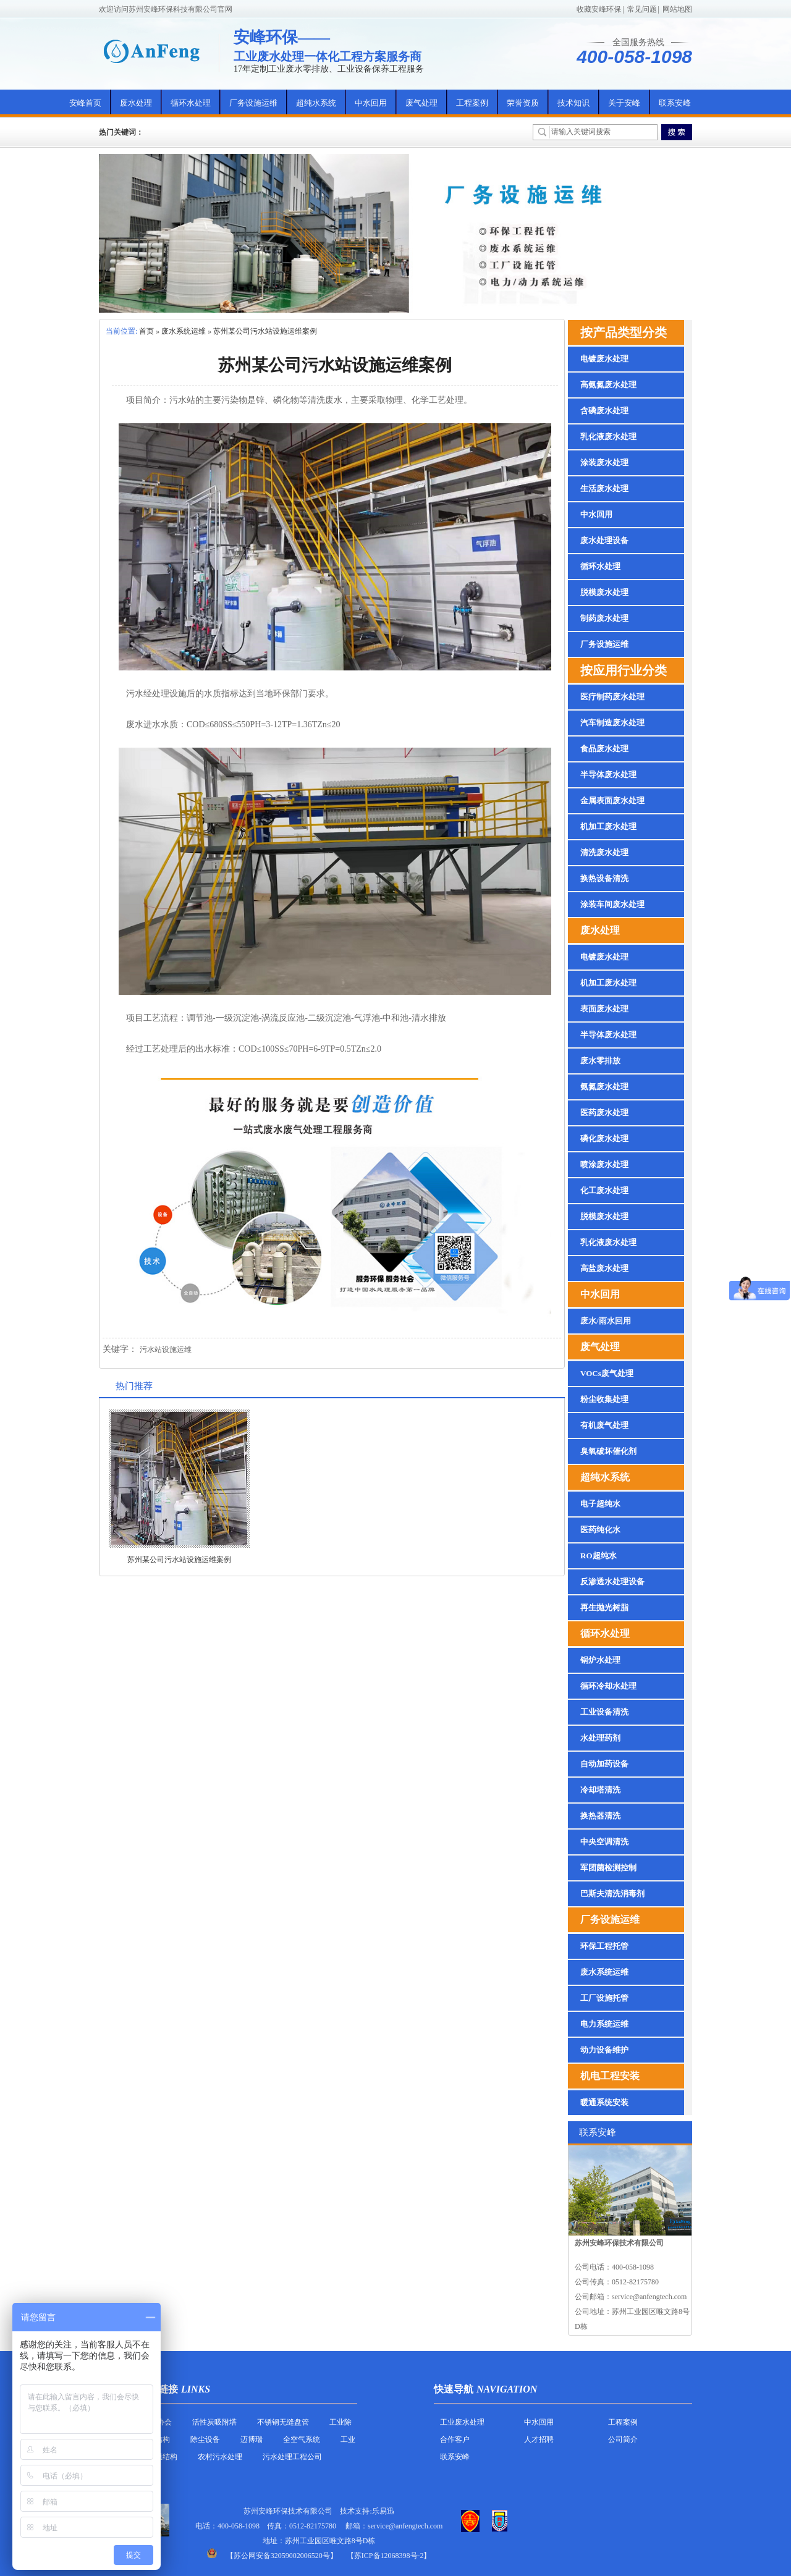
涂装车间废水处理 (612, 904)
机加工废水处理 (608, 826)
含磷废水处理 (604, 410)
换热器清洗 (600, 1815)
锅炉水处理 (600, 1660)
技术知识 (573, 103)
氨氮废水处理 (604, 1086)
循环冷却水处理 (608, 1686)
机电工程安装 (610, 2076)
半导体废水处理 (608, 774)
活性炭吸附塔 (214, 2422)
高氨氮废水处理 (608, 384)
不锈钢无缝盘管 (283, 2422)
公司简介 (623, 2439)
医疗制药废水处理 (612, 696)
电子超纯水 (600, 1503)
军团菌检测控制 (608, 1867)
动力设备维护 (604, 2049)
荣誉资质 (523, 103)
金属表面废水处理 (612, 800)
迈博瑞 (251, 2439)
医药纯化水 (600, 1529)
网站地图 (677, 9)
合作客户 (455, 2439)
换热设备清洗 (604, 878)
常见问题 (642, 9)
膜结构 (159, 2439)
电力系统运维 (604, 2024)
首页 (146, 331)
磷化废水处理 (604, 1138)
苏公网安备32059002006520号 (282, 2555)
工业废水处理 (462, 2422)
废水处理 (136, 103)
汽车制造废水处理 (612, 722)
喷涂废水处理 (604, 1164)
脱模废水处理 (604, 592)
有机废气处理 (604, 1425)
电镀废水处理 (604, 358)
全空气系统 (301, 2439)
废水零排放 (600, 1060)
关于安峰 (624, 103)
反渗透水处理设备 (612, 1581)
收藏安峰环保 (599, 9)
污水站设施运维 (166, 1349)
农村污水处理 (220, 2456)
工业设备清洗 (604, 1712)
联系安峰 (675, 103)
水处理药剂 (600, 1737)
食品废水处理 (604, 748)
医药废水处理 (604, 1112)
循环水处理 (191, 103)
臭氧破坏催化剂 (608, 1451)
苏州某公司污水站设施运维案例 (265, 331)
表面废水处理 (604, 1008)
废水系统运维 (183, 331)
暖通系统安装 (604, 2102)
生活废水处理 (604, 488)
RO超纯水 (598, 1555)
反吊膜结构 (158, 2456)
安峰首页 (85, 103)
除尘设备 (205, 2439)
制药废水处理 (604, 618)
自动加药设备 (604, 1763)
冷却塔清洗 (600, 1789)
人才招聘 (539, 2439)
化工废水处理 (604, 1190)
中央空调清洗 (604, 1841)
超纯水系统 (316, 103)
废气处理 (421, 103)
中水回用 (371, 103)
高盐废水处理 (604, 1268)
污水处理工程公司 (292, 2456)
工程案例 (472, 103)
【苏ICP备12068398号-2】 (389, 2555)
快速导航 (453, 2389)
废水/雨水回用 (605, 1320)
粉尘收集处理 (604, 1399)
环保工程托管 (604, 1946)
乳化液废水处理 (608, 436)
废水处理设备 (604, 540)
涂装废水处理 (604, 462)
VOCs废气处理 (606, 1373)
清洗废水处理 (604, 852)
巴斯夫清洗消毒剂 (612, 1893)
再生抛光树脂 (604, 1607)
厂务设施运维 (253, 103)
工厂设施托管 (604, 1998)
